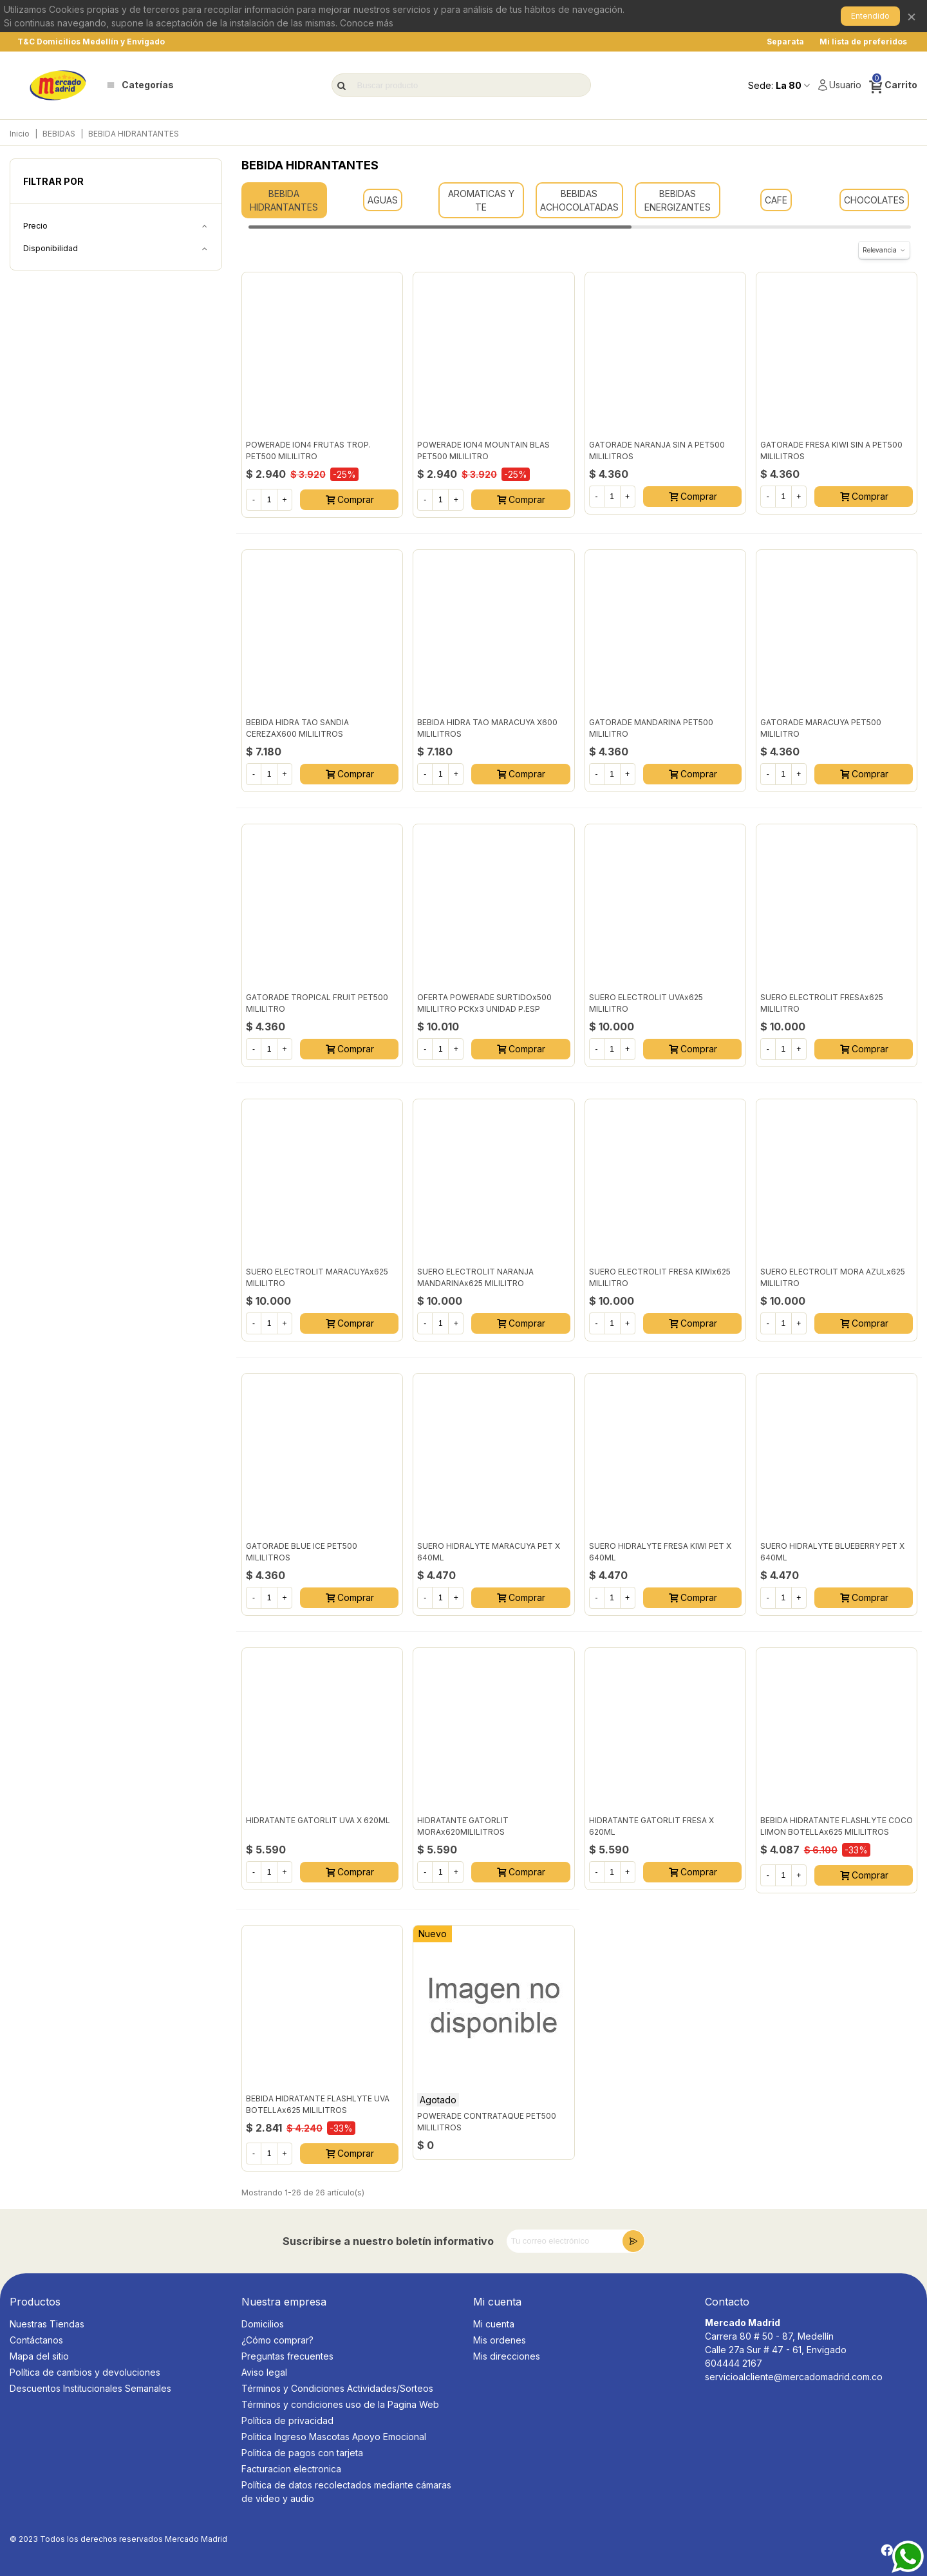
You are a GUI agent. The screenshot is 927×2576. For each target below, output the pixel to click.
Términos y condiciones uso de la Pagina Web (340, 2404)
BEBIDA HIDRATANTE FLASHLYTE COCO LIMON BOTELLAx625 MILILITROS (836, 1826)
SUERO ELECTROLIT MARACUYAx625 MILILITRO (317, 1277)
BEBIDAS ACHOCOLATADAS (579, 200)
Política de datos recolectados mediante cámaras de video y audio (346, 2491)
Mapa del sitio (39, 2356)
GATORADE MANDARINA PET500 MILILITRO (651, 728)
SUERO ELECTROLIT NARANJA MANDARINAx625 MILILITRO (475, 1277)
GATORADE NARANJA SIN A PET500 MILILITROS (657, 450)
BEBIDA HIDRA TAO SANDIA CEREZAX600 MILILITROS (297, 728)
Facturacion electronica (291, 2468)
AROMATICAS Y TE (481, 200)
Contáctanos (36, 2339)
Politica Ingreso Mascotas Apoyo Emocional (333, 2436)
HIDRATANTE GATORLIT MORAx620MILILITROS (463, 1826)
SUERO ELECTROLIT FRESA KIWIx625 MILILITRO (660, 1277)
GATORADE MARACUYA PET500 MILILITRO (820, 728)
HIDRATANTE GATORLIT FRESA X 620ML (651, 1826)
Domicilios (262, 2323)
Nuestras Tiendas (47, 2323)
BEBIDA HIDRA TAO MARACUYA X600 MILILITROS (487, 728)
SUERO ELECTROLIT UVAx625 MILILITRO (646, 1003)
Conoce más (366, 22)
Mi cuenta (493, 2323)
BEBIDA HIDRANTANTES (284, 200)
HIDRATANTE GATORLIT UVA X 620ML (318, 1820)
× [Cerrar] (911, 15)
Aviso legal (264, 2372)
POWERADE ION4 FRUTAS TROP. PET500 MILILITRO (308, 450)
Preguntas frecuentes (287, 2356)
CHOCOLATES (874, 199)
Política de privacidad (287, 2420)
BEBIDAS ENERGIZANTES (677, 200)
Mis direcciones (506, 2356)
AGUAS (383, 199)
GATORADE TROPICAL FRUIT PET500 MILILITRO (317, 1003)
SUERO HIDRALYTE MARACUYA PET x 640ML (488, 1551)
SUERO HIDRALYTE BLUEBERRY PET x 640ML (832, 1551)
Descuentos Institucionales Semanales (90, 2388)
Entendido (870, 16)
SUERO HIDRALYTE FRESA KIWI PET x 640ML (660, 1551)
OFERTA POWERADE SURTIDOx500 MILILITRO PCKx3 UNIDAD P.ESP (484, 1003)
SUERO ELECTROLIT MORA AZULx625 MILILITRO (832, 1277)
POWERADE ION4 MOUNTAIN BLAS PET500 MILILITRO (483, 450)
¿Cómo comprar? (277, 2339)
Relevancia (884, 250)
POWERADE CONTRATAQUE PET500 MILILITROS (486, 2121)
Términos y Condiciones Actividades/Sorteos (337, 2388)
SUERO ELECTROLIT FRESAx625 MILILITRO (821, 1003)
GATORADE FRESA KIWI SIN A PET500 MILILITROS (831, 450)
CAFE (776, 199)
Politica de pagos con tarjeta (302, 2452)
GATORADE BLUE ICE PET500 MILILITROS (301, 1551)
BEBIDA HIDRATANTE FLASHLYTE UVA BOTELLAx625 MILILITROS (317, 2104)
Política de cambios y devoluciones (85, 2372)
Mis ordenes (499, 2339)
